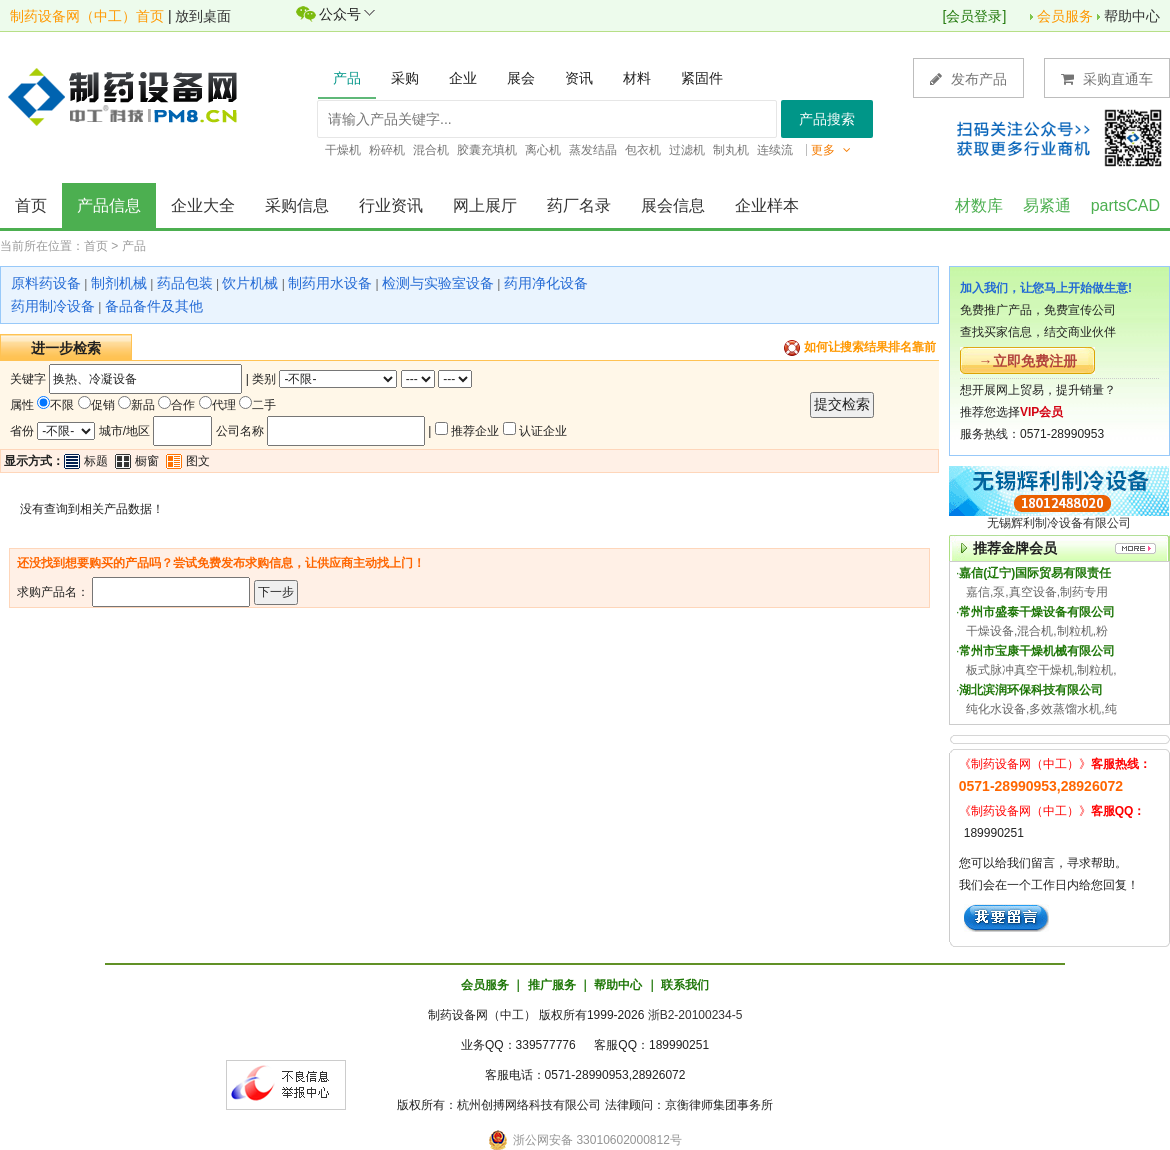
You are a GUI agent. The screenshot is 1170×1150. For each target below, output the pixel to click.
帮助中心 (1132, 16)
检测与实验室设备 (438, 283)
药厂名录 (579, 205)
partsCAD (1125, 205)
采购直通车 (1107, 78)
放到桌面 (203, 16)
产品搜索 (827, 119)
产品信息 (109, 205)
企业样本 (767, 205)
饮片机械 (250, 283)
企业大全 (203, 205)
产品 (134, 246)
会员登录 (974, 16)
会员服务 (1065, 16)
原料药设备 (46, 283)
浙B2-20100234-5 (695, 1015)
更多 (831, 150)
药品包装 (185, 283)
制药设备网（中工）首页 (87, 16)
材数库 (979, 205)
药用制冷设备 (53, 306)
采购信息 (297, 205)
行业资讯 (391, 205)
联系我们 (685, 985)
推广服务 (552, 985)
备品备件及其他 (154, 306)
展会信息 (673, 205)
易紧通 (1047, 205)
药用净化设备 (546, 283)
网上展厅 (485, 205)
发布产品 (968, 78)
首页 (31, 205)
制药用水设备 (330, 283)
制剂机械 (119, 283)
